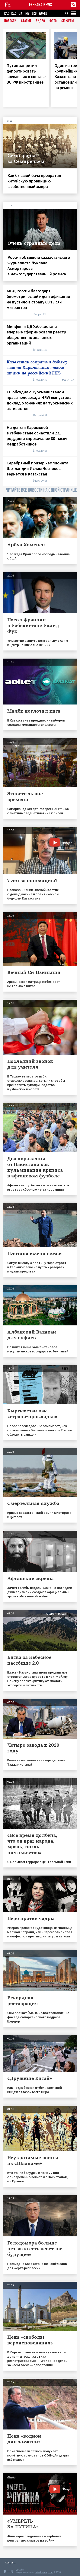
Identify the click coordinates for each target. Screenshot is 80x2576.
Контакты (10, 2562)
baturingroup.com (44, 2572)
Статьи (26, 21)
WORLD (43, 13)
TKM (27, 13)
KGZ (13, 13)
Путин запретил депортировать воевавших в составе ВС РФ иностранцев (26, 74)
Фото (53, 21)
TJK (20, 13)
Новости (10, 21)
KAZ (6, 13)
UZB (34, 13)
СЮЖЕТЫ (67, 21)
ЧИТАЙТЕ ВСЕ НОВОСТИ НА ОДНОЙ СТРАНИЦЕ (41, 490)
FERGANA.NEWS (40, 4)
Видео (40, 21)
